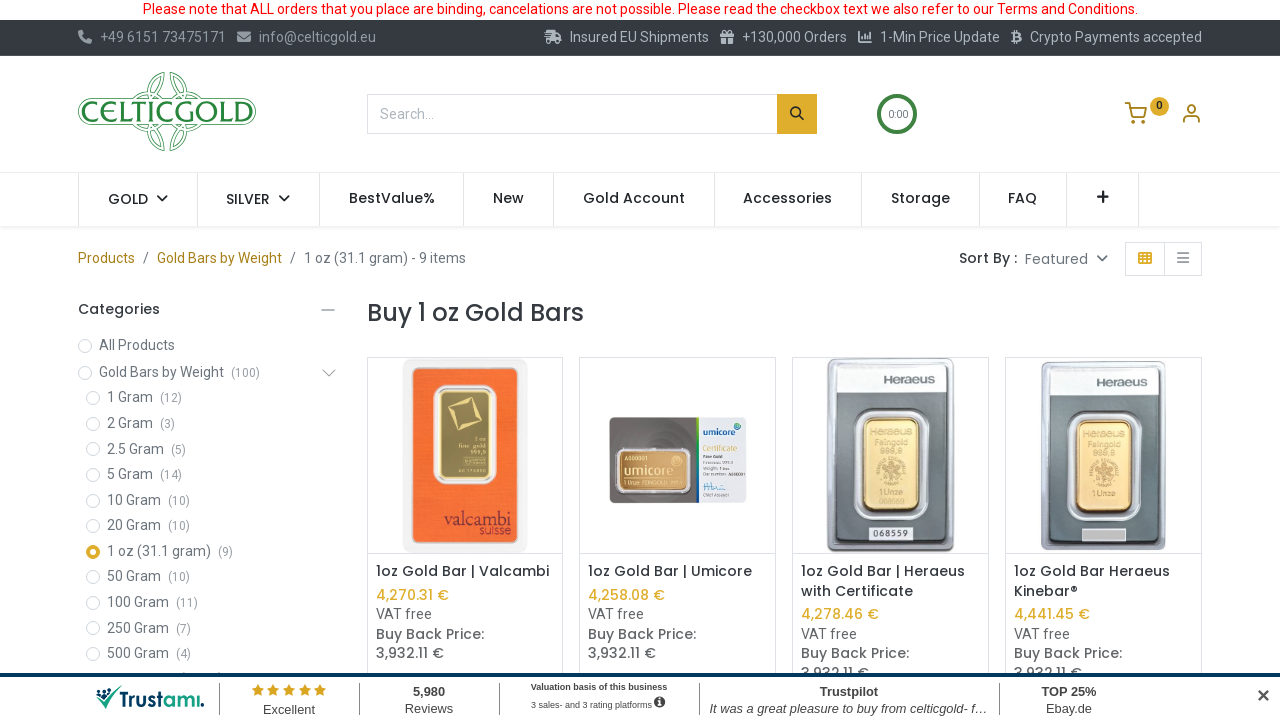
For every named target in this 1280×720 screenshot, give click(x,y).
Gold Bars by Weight (219, 258)
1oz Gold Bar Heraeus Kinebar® (1092, 581)
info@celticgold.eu (306, 37)
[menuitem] (392, 199)
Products (106, 258)
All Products (137, 345)
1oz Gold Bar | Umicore (670, 571)
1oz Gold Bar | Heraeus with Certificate (883, 581)
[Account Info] (1191, 116)
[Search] (797, 114)
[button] (1102, 199)
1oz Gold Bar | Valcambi (462, 571)
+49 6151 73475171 (152, 37)
